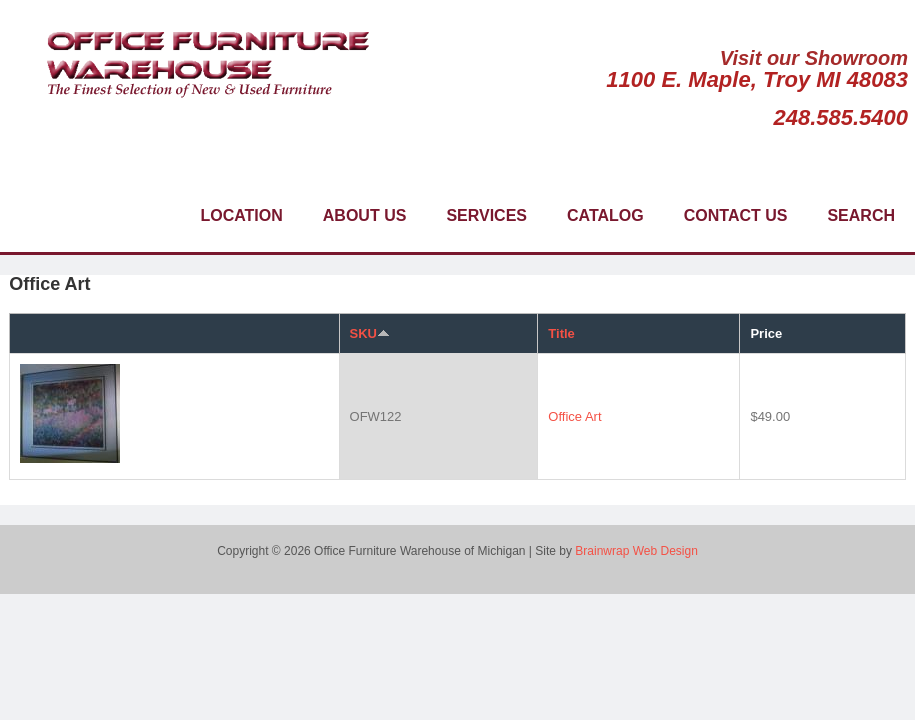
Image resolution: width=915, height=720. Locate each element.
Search (861, 215)
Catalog (605, 215)
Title (561, 333)
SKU (370, 333)
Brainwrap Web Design (636, 551)
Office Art (574, 416)
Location (241, 215)
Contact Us (736, 215)
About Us (365, 215)
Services (486, 215)
